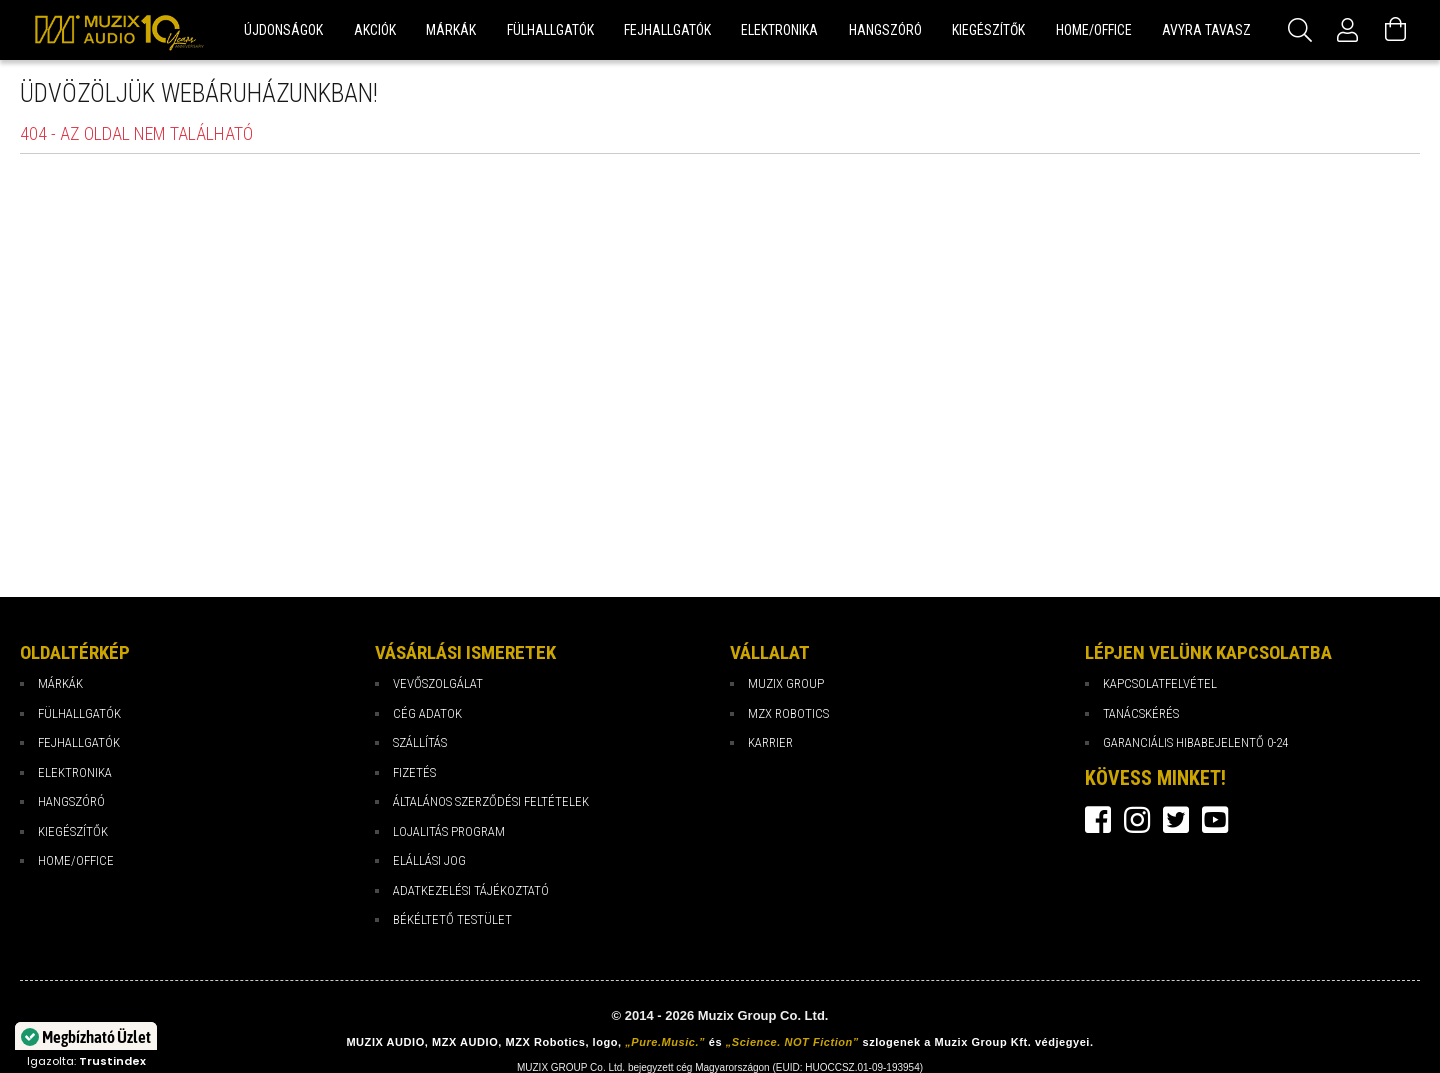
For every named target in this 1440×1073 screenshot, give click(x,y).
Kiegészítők (73, 831)
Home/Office (76, 860)
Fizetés (414, 772)
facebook (1098, 820)
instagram (1137, 820)
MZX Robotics (788, 713)
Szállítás (420, 742)
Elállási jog (429, 860)
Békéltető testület (452, 919)
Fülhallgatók (79, 713)
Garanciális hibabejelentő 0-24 (1195, 742)
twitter (1176, 820)
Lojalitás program (449, 831)
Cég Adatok (427, 713)
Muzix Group (786, 683)
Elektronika (75, 772)
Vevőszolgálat (438, 683)
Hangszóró (71, 801)
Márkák (60, 683)
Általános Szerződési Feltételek (491, 801)
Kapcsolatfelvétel (1160, 683)
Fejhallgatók (79, 742)
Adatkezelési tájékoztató (471, 890)
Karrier (770, 742)
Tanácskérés (1141, 713)
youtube (1215, 820)
